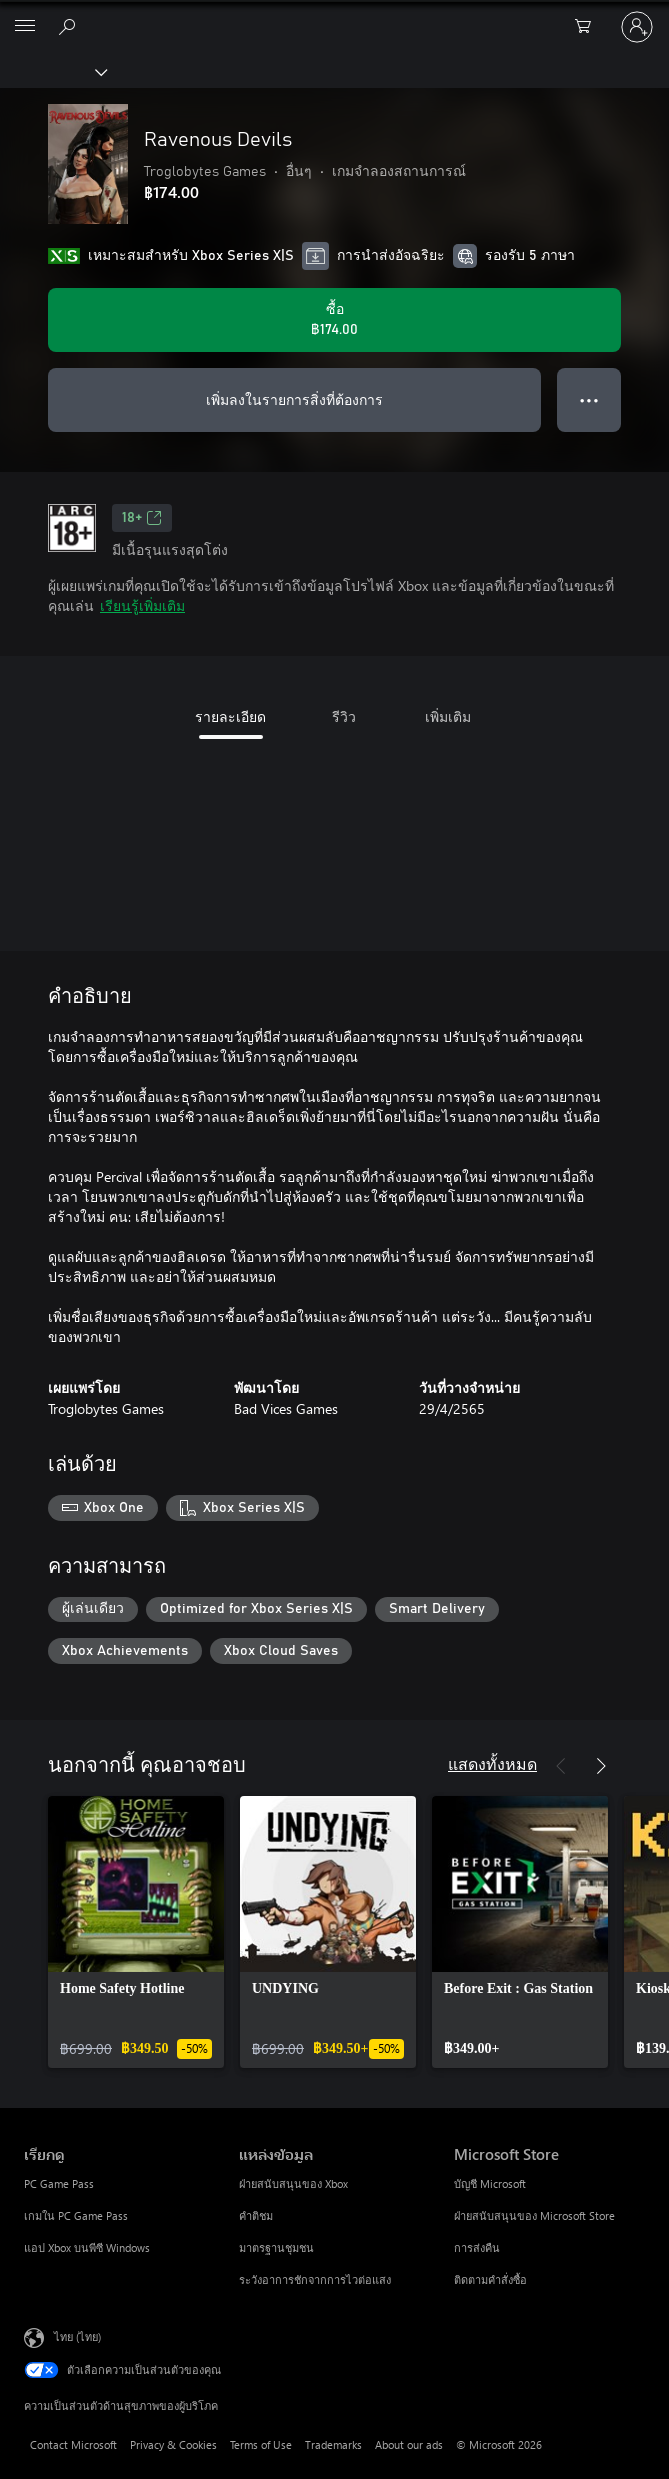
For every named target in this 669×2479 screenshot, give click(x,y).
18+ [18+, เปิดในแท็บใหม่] (142, 518)
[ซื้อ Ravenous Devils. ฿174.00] (334, 320)
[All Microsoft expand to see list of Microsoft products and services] (25, 27)
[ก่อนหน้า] (561, 1766)
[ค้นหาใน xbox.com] (70, 26)
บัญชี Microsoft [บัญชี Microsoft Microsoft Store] (490, 2183)
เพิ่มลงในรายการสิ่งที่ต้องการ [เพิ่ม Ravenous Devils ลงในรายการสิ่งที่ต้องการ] (294, 399)
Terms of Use (261, 2444)
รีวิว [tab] (344, 716)
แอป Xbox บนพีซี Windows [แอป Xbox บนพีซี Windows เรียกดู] (87, 2247)
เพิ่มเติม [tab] (448, 716)
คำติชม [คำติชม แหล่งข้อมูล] (256, 2215)
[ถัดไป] (601, 1766)
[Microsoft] (334, 15)
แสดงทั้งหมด (492, 1763)
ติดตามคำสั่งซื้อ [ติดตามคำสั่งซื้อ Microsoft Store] (490, 2279)
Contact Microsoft (73, 2444)
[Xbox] (52, 71)
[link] (136, 1932)
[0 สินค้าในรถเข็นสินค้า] (589, 27)
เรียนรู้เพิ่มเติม (142, 605)
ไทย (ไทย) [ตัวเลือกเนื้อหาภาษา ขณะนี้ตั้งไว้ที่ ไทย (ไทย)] (77, 2336)
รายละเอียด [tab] (230, 716)
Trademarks (333, 2444)
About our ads (409, 2444)
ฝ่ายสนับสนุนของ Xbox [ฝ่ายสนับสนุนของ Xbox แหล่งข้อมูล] (293, 2183)
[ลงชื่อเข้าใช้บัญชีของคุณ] (637, 27)
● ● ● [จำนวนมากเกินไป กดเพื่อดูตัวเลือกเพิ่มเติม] (589, 399)
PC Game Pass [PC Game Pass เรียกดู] (59, 2183)
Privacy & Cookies (173, 2444)
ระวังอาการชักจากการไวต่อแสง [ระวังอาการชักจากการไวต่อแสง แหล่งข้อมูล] (315, 2279)
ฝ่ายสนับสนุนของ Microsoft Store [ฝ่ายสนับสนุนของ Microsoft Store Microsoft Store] (534, 2215)
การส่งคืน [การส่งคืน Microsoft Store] (477, 2247)
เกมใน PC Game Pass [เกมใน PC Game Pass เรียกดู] (76, 2215)
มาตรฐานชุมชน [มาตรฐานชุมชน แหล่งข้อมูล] (276, 2247)
